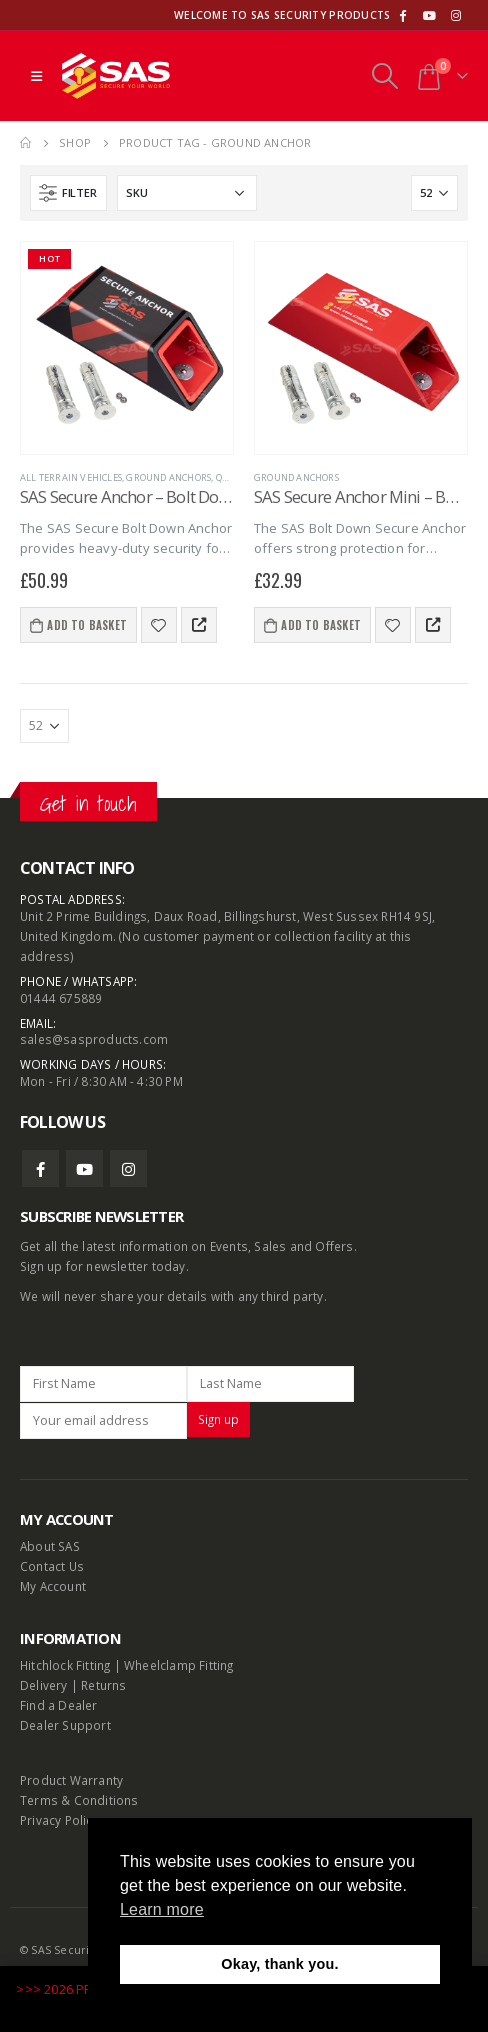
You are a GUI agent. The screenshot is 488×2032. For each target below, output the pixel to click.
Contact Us (52, 1566)
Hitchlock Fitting (65, 1665)
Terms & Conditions (79, 1800)
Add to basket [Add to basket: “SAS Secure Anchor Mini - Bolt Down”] (321, 625)
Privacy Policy (59, 1820)
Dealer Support (65, 1725)
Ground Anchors (168, 477)
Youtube (84, 1168)
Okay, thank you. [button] (279, 1964)
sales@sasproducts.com (94, 1039)
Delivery (44, 1685)
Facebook (40, 1168)
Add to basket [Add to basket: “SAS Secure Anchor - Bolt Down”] (87, 625)
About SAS (50, 1546)
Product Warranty (73, 1780)
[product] (127, 348)
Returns (103, 1685)
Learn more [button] (162, 1909)
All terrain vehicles (71, 477)
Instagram (128, 1168)
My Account (53, 1586)
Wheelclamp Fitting (179, 1665)
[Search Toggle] (384, 76)
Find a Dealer (59, 1705)
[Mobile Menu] (36, 76)
